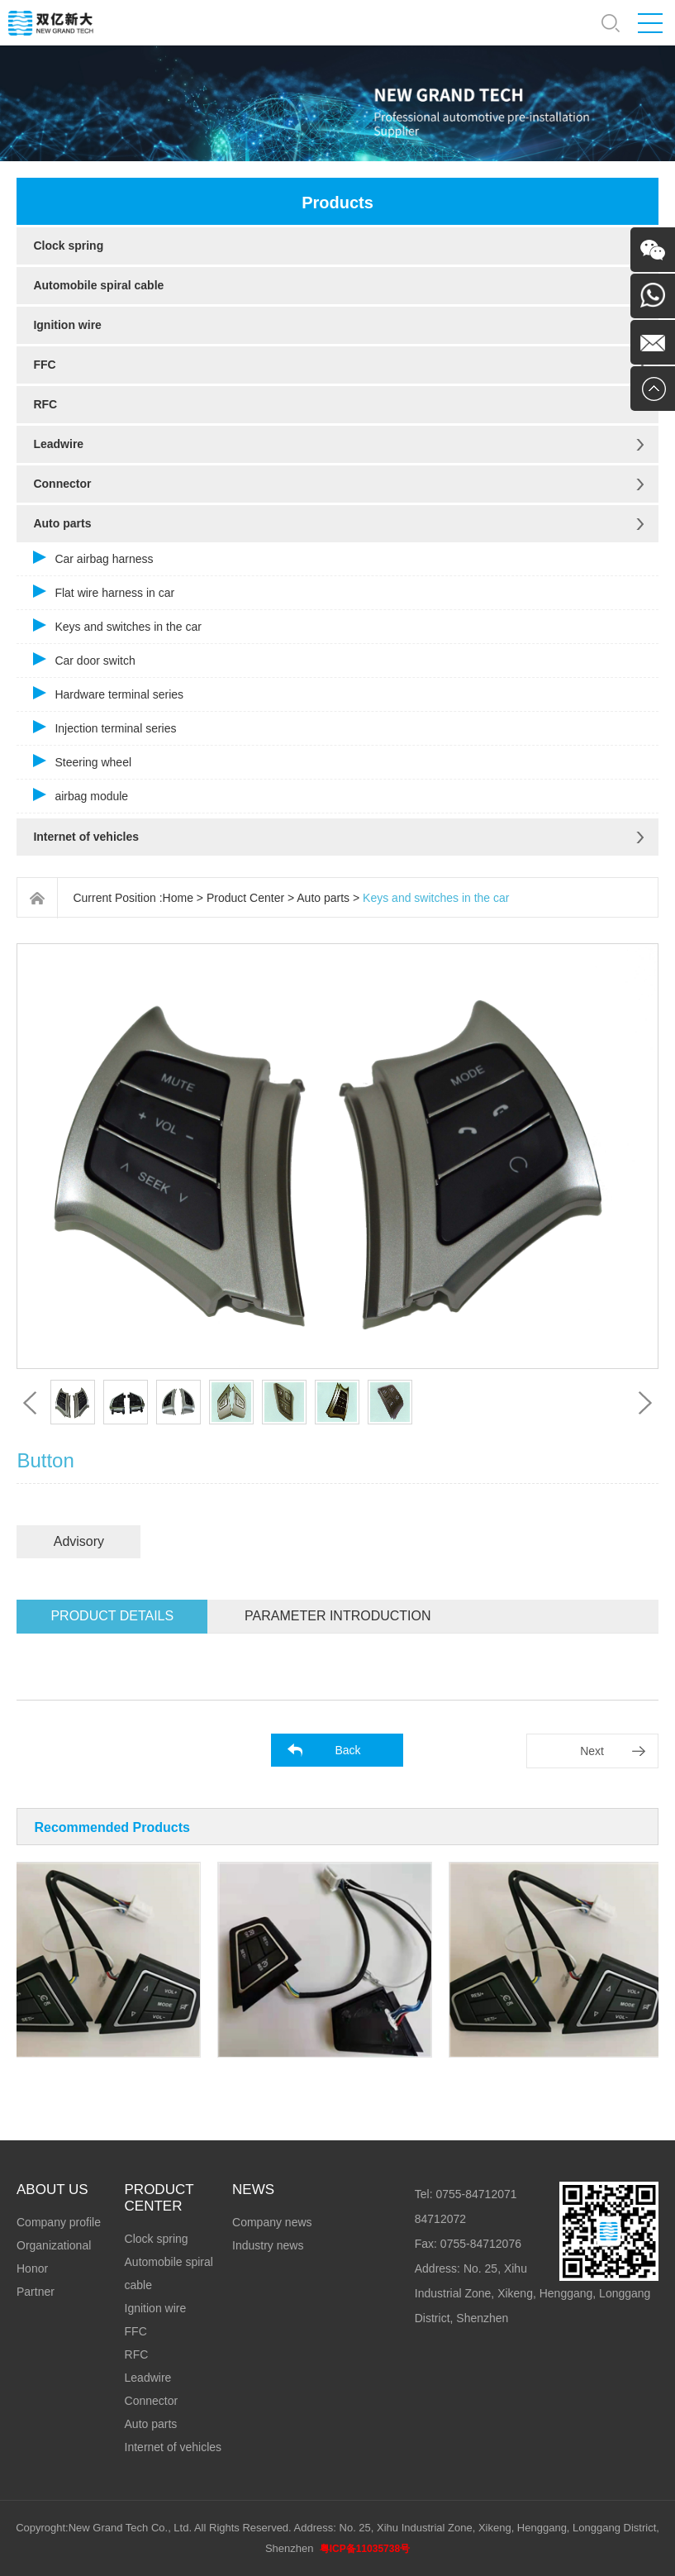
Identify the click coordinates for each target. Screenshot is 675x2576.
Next (592, 1751)
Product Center (245, 897)
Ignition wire (67, 325)
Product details (112, 1616)
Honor (32, 2268)
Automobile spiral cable (98, 285)
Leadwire (58, 444)
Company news (272, 2222)
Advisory (79, 1541)
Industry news (267, 2245)
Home (178, 897)
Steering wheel (93, 762)
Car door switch (95, 660)
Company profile (59, 2222)
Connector (62, 483)
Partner (36, 2291)
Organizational (54, 2245)
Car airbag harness (104, 558)
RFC (45, 404)
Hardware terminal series (119, 694)
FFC (44, 364)
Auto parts (62, 523)
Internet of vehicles (86, 836)
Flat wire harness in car (114, 592)
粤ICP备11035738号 (365, 2549)
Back (347, 1750)
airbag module (91, 796)
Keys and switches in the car (128, 626)
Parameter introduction (337, 1616)
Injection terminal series (115, 728)
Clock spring (68, 245)
